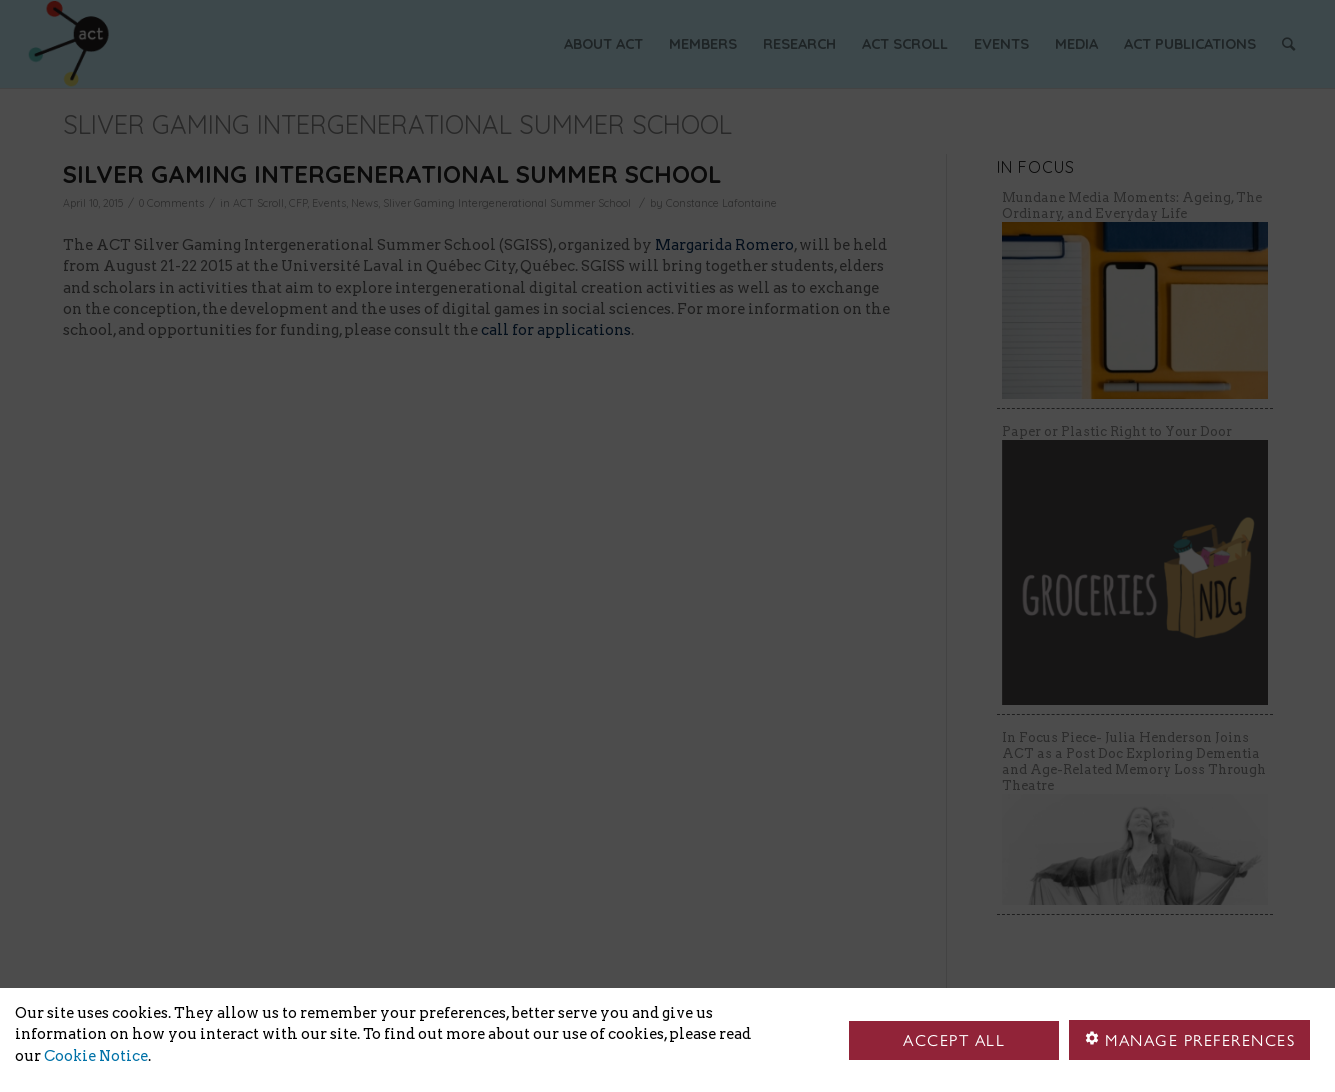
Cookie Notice (96, 1056)
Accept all (954, 1040)
